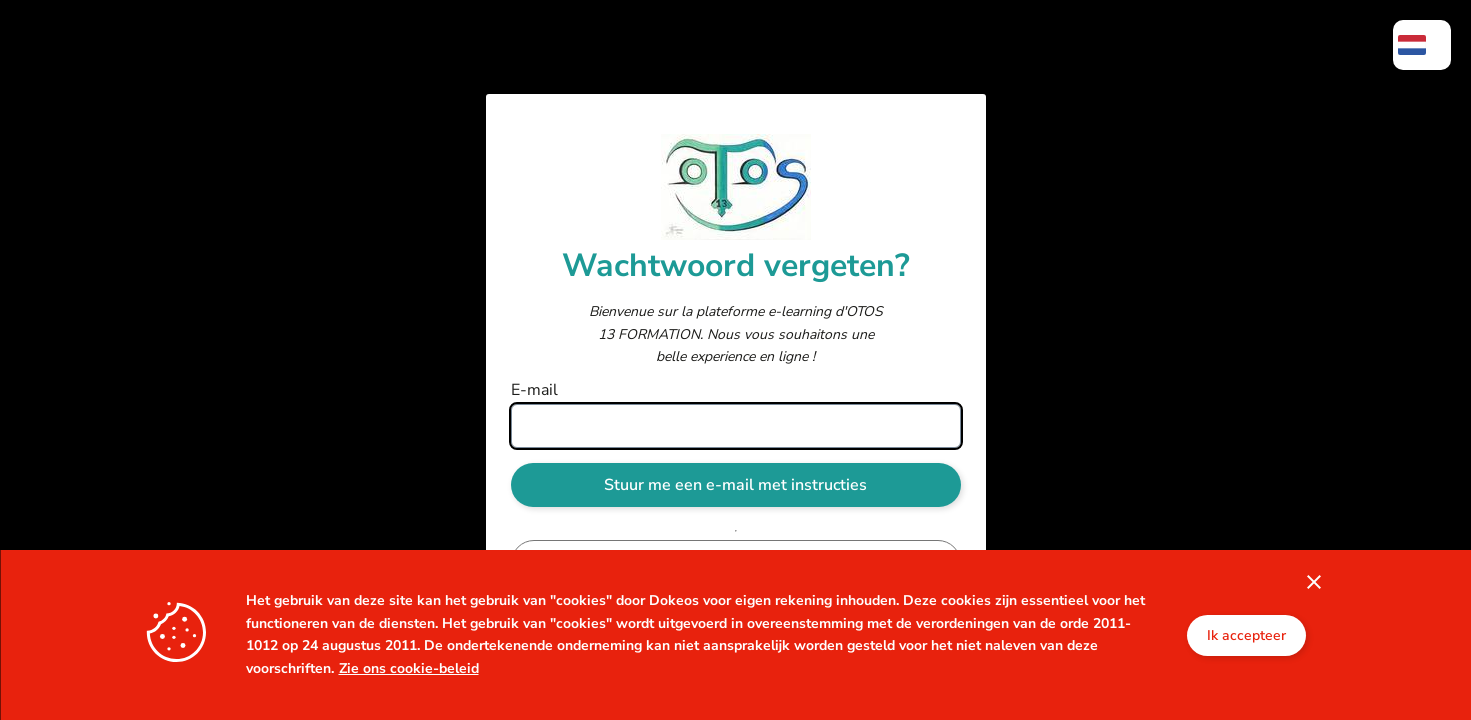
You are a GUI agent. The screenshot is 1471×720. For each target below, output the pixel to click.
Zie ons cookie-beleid (409, 668)
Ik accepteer (1246, 635)
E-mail (534, 390)
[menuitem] (1422, 45)
